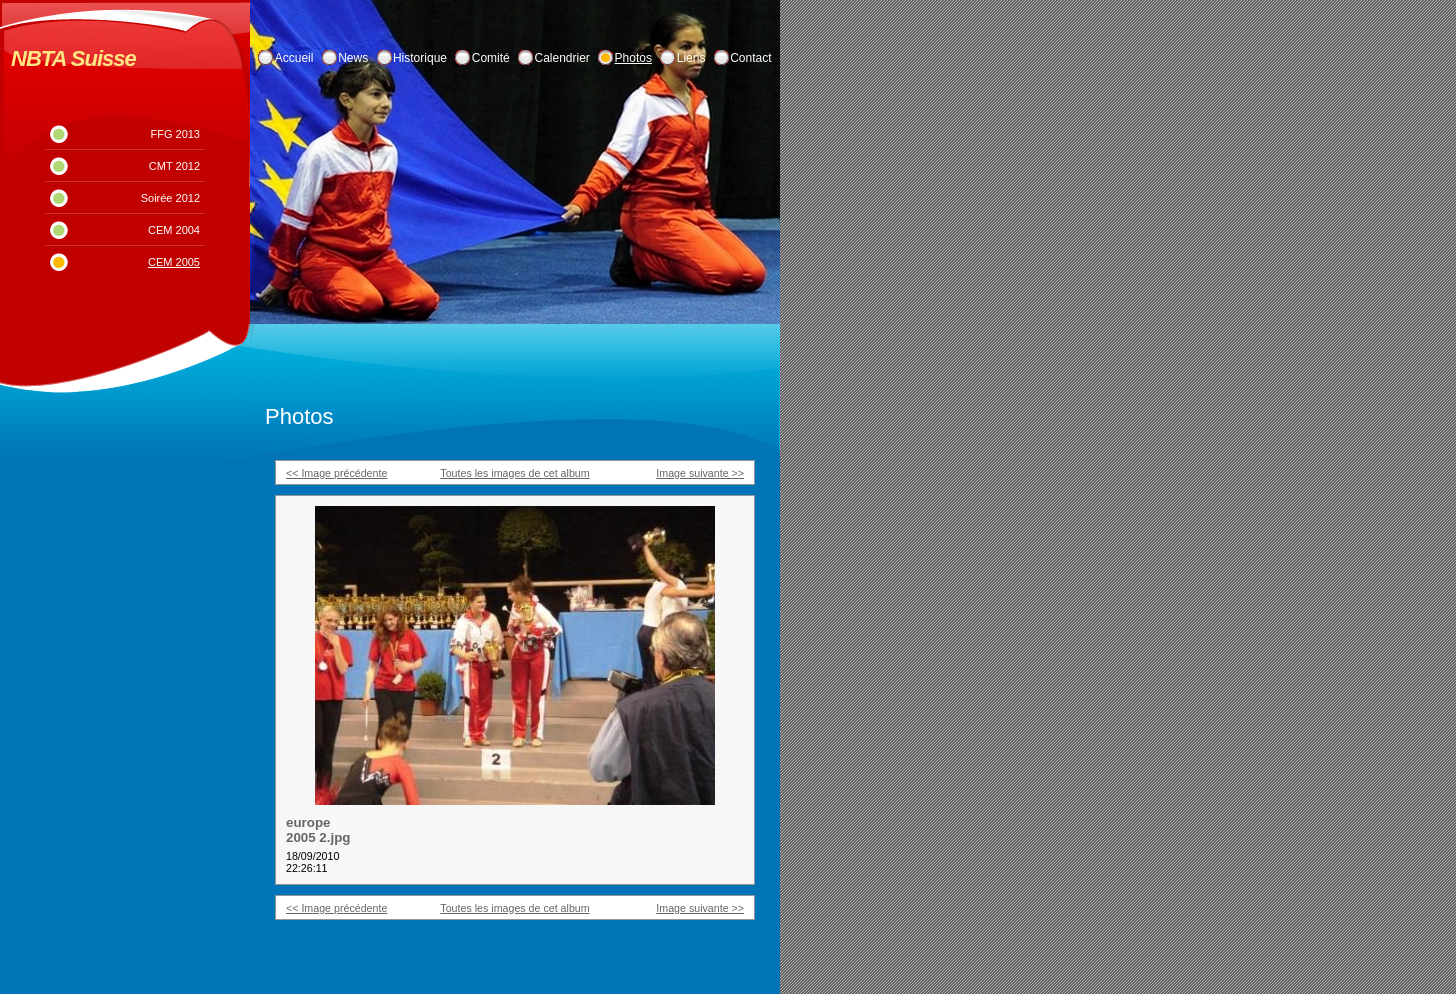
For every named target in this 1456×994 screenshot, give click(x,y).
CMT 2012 (174, 166)
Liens (691, 58)
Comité (491, 58)
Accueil (294, 58)
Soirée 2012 (170, 198)
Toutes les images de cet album (514, 473)
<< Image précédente (336, 473)
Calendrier (562, 58)
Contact (750, 58)
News (353, 58)
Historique (420, 58)
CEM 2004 (174, 230)
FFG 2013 (175, 134)
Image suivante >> (700, 473)
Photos (633, 58)
